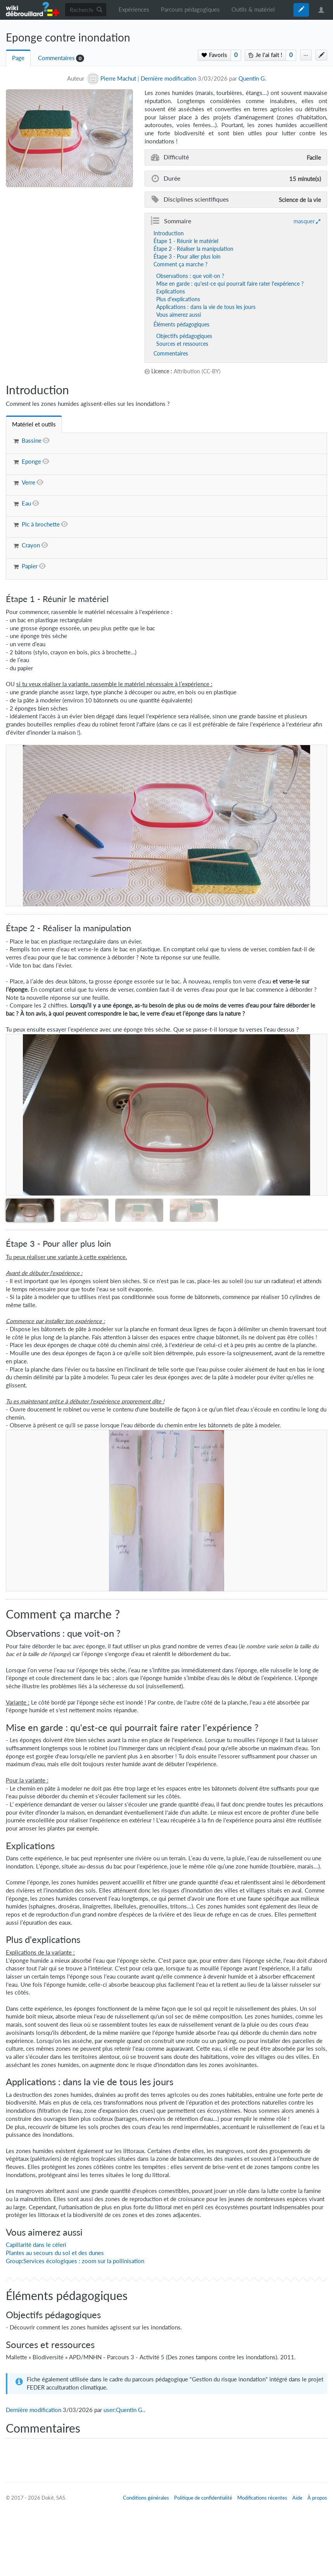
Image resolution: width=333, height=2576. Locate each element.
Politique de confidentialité (203, 2498)
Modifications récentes (262, 2498)
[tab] (34, 424)
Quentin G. (252, 78)
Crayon (31, 545)
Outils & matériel (253, 9)
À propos (317, 2498)
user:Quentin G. (124, 2410)
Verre (28, 482)
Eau (26, 503)
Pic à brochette (41, 524)
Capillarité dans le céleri (36, 2244)
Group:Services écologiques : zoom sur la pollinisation (75, 2261)
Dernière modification (168, 78)
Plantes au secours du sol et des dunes (55, 2253)
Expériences (134, 9)
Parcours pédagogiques (190, 9)
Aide (297, 2498)
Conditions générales (146, 2498)
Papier (30, 566)
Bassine (31, 440)
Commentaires (56, 58)
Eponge (31, 461)
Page (18, 58)
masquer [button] (304, 220)
